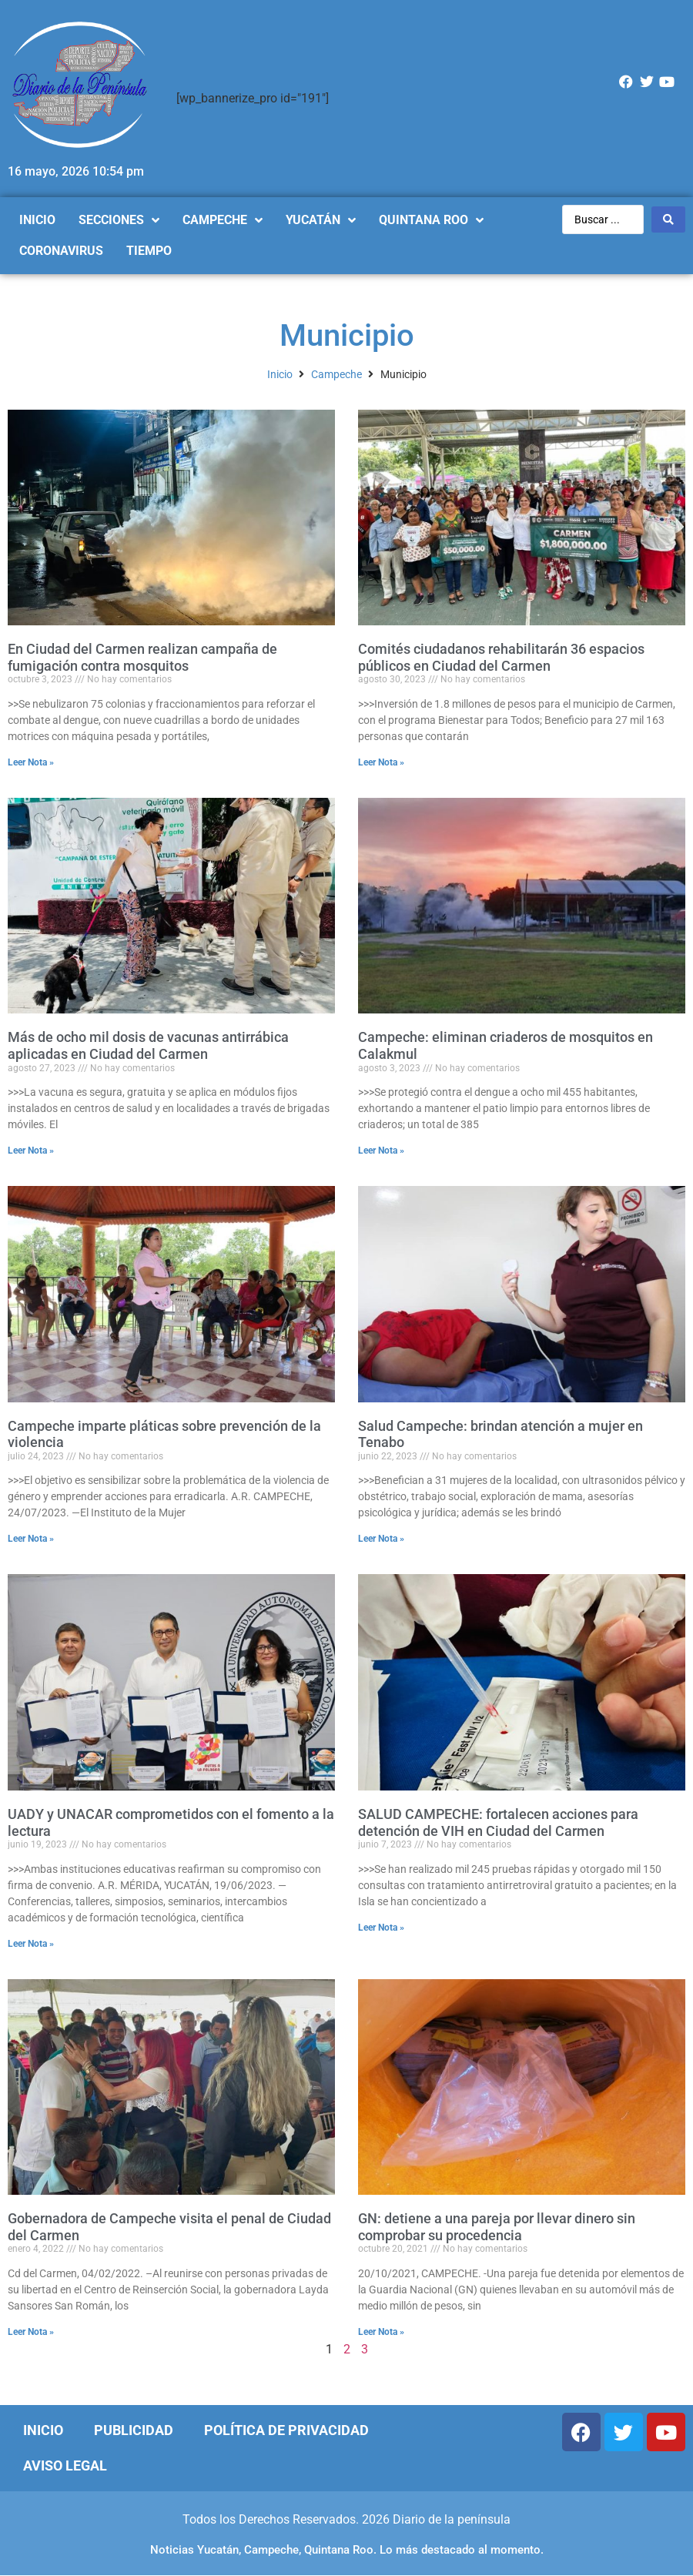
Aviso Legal (65, 2465)
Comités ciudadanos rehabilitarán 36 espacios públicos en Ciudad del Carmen (501, 657)
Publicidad (133, 2430)
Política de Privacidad (286, 2430)
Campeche (336, 374)
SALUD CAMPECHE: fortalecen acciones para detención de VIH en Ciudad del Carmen (498, 1822)
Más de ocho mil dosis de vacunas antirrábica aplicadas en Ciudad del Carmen (148, 1045)
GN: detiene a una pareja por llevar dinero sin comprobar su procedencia (496, 2226)
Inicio (280, 374)
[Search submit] (668, 219)
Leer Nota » (31, 762)
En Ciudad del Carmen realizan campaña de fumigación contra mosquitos (142, 657)
